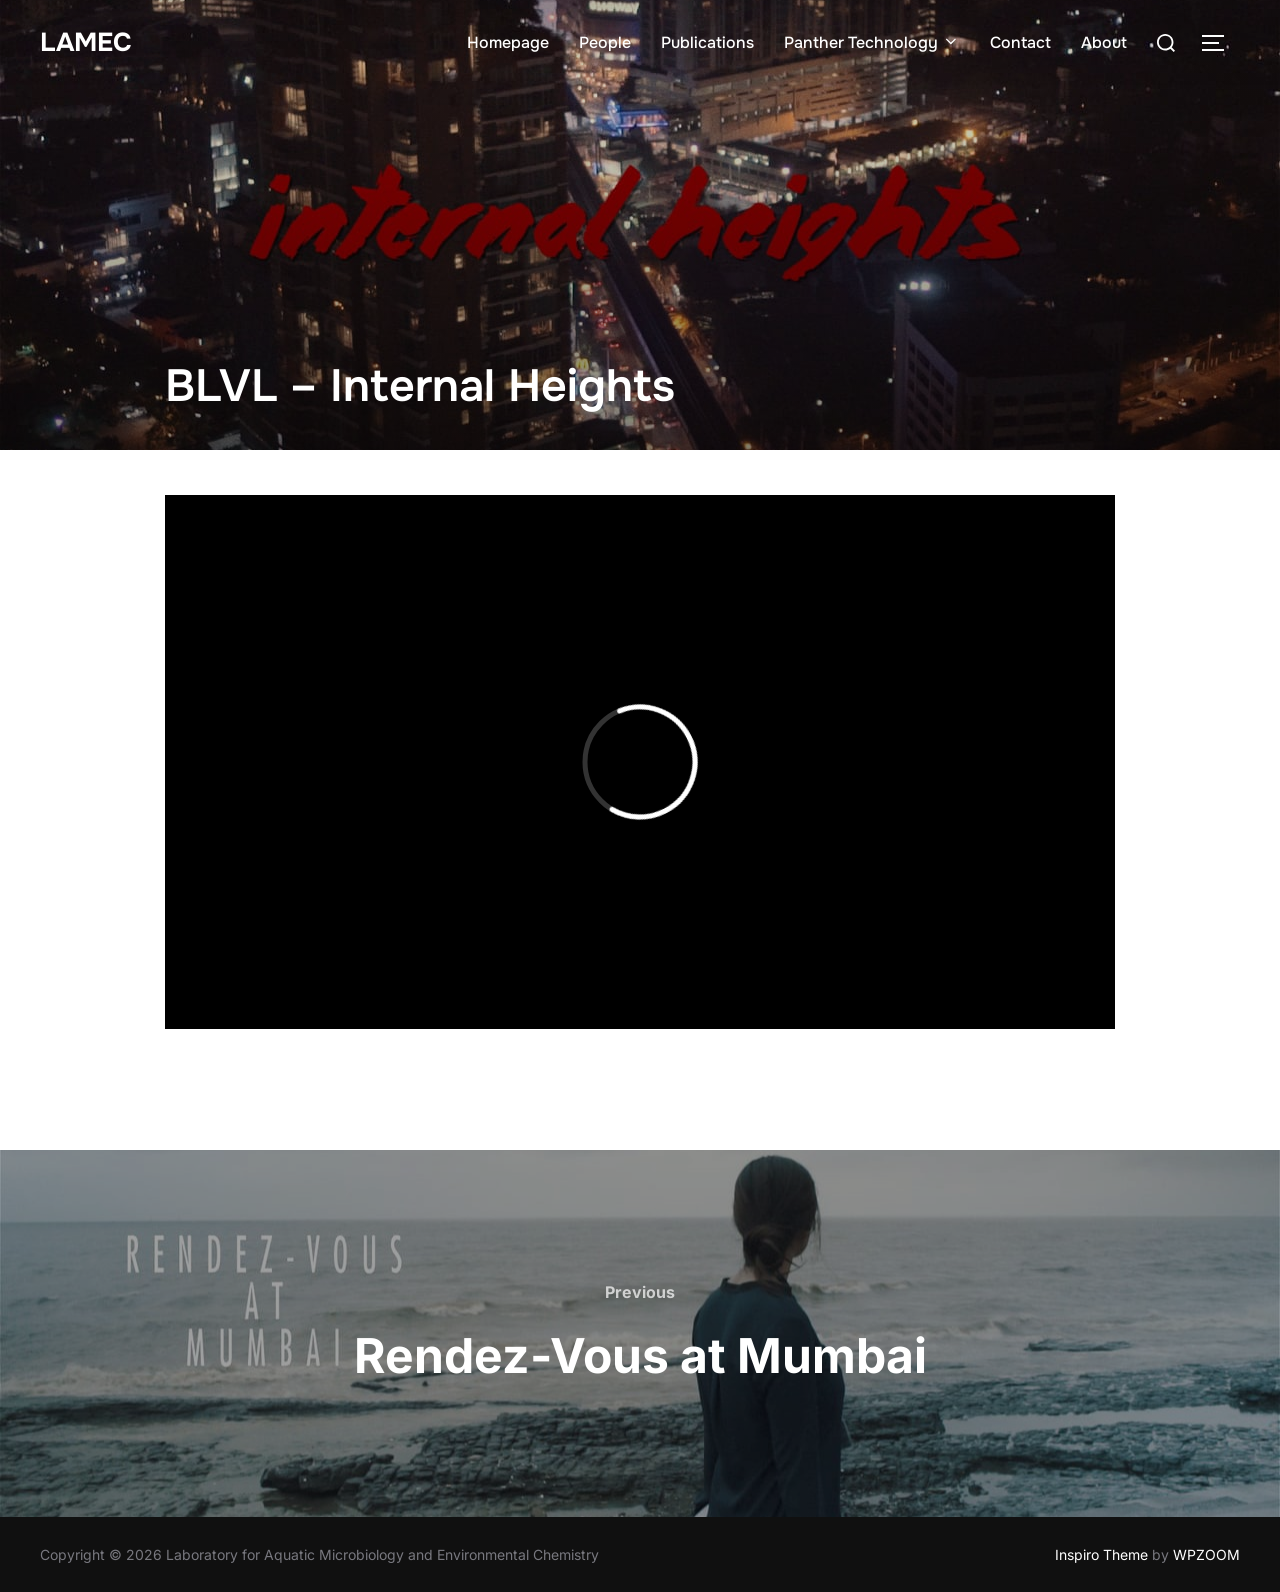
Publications (707, 42)
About (1104, 42)
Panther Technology (872, 42)
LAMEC (86, 42)
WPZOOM (1206, 1554)
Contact (1020, 42)
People (605, 42)
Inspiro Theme (1101, 1554)
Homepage (508, 42)
